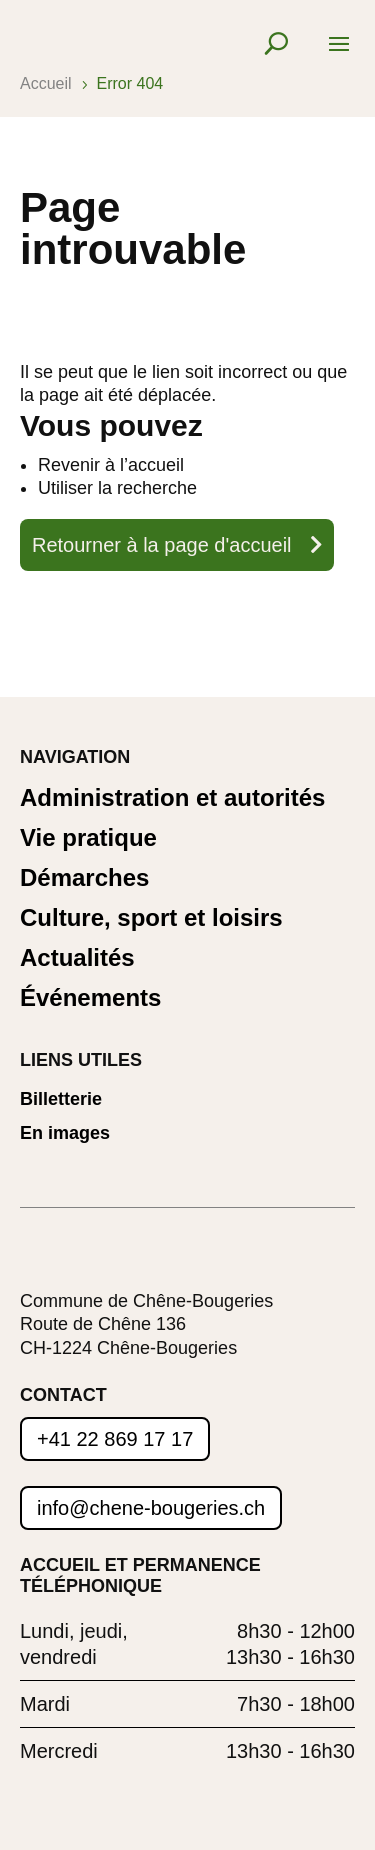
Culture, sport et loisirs (151, 918)
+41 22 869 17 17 (115, 1439)
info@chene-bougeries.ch (151, 1508)
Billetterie (61, 1099)
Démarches (84, 878)
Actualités (77, 958)
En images (65, 1133)
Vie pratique (88, 838)
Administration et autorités (172, 798)
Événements (90, 998)
